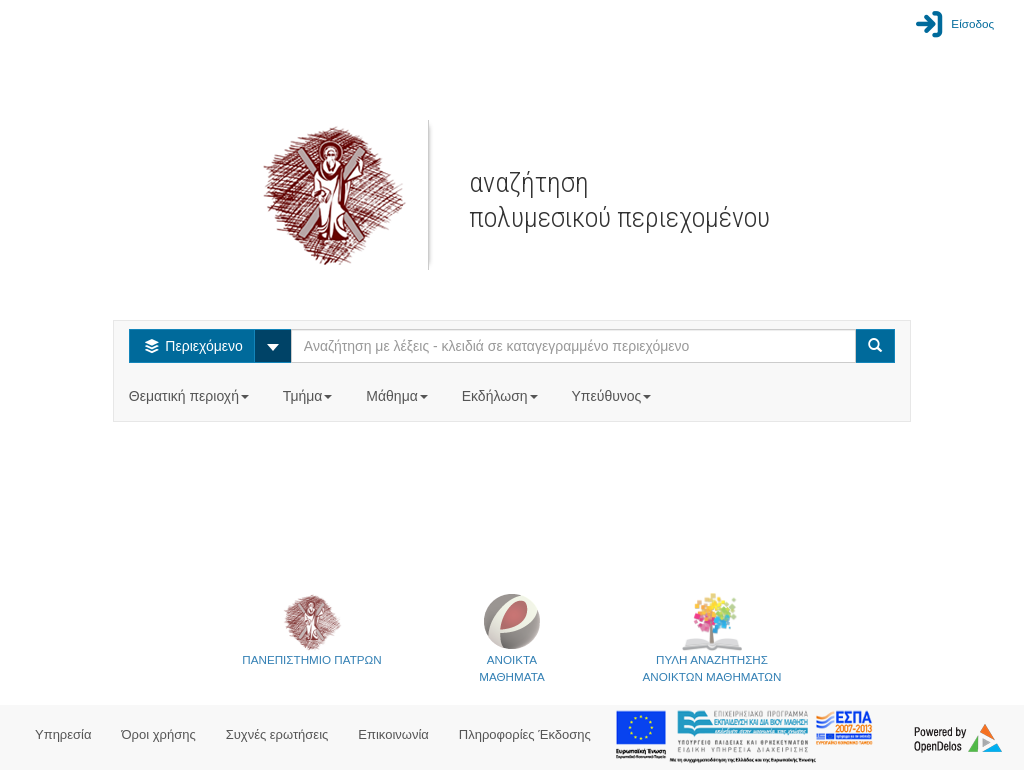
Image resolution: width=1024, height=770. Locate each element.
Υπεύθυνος (613, 396)
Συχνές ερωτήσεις (277, 734)
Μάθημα (398, 396)
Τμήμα (309, 396)
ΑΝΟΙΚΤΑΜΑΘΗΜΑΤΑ (511, 637)
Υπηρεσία (63, 734)
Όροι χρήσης (159, 734)
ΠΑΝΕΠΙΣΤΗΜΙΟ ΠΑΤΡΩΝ (311, 629)
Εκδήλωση (502, 396)
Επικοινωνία (393, 734)
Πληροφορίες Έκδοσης (525, 734)
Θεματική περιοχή (191, 396)
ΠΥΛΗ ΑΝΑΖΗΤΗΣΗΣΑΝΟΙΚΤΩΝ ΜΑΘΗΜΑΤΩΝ (712, 637)
